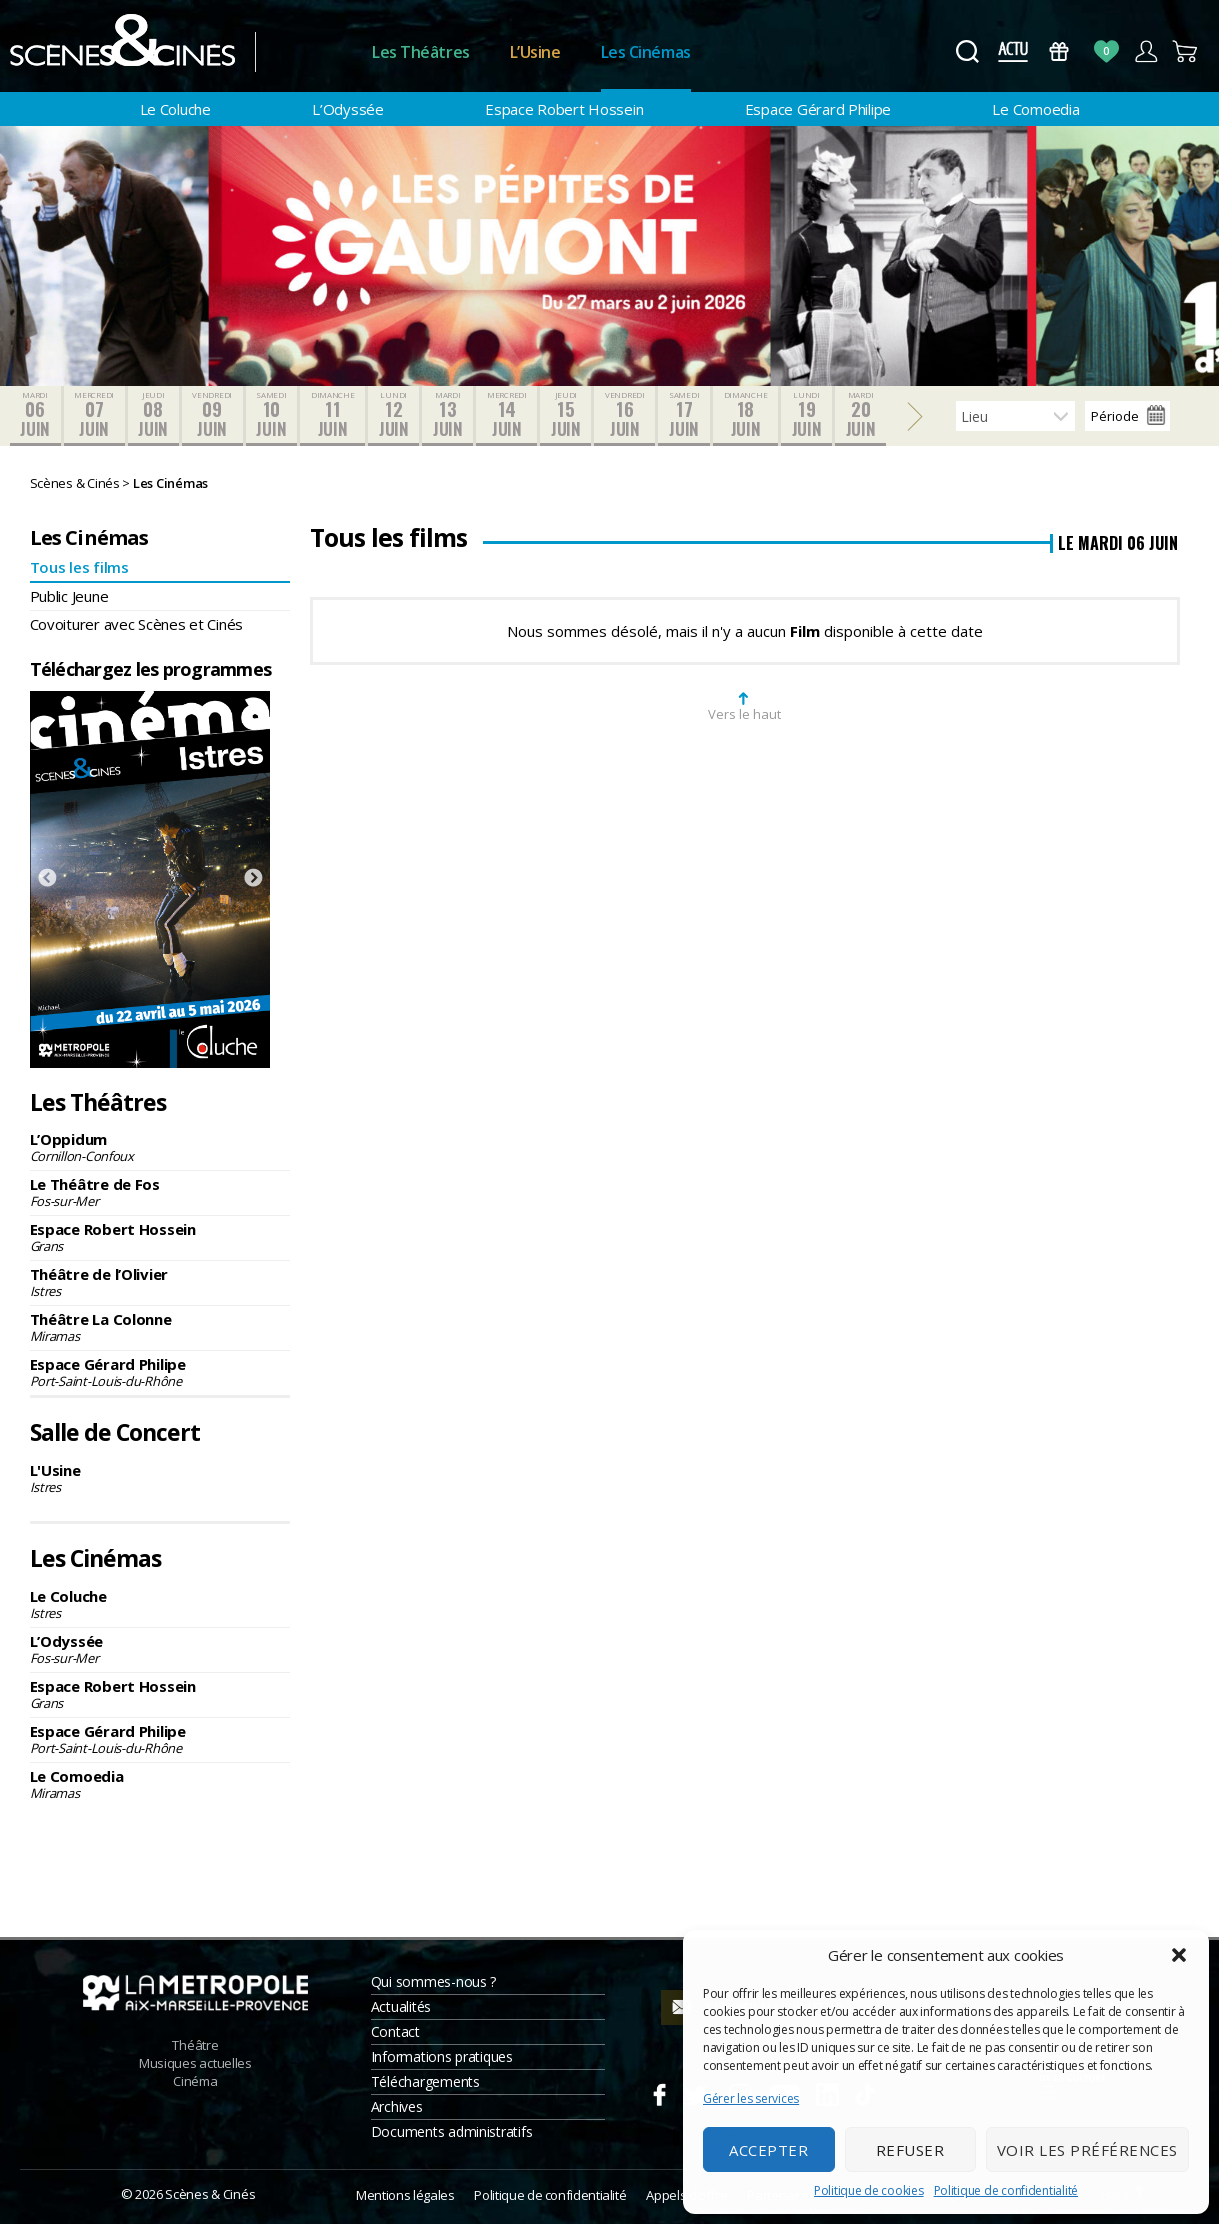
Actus (1012, 51)
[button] (1179, 1955)
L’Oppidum (160, 1147)
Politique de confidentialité (1006, 2190)
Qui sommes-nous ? (433, 1981)
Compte (1145, 51)
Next (253, 879)
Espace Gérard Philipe (818, 109)
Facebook (659, 2092)
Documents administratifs (452, 2131)
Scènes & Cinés (210, 2194)
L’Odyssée (348, 109)
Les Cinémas (646, 52)
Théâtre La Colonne (160, 1327)
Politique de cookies (869, 2190)
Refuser (910, 2150)
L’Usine (535, 52)
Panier (1185, 51)
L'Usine (160, 1478)
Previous (47, 879)
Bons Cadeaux (1059, 51)
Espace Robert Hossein (564, 109)
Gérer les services (751, 2098)
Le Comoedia (1035, 109)
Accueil (313, 52)
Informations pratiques (442, 2056)
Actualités (401, 2006)
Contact (395, 2031)
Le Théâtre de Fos (160, 1192)
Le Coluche (175, 109)
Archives (397, 2106)
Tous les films (79, 567)
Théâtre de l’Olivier (160, 1282)
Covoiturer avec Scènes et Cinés (137, 624)
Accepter (768, 2150)
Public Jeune (69, 596)
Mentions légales (405, 2195)
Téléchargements (425, 2081)
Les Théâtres (421, 52)
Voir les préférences (1087, 2150)
